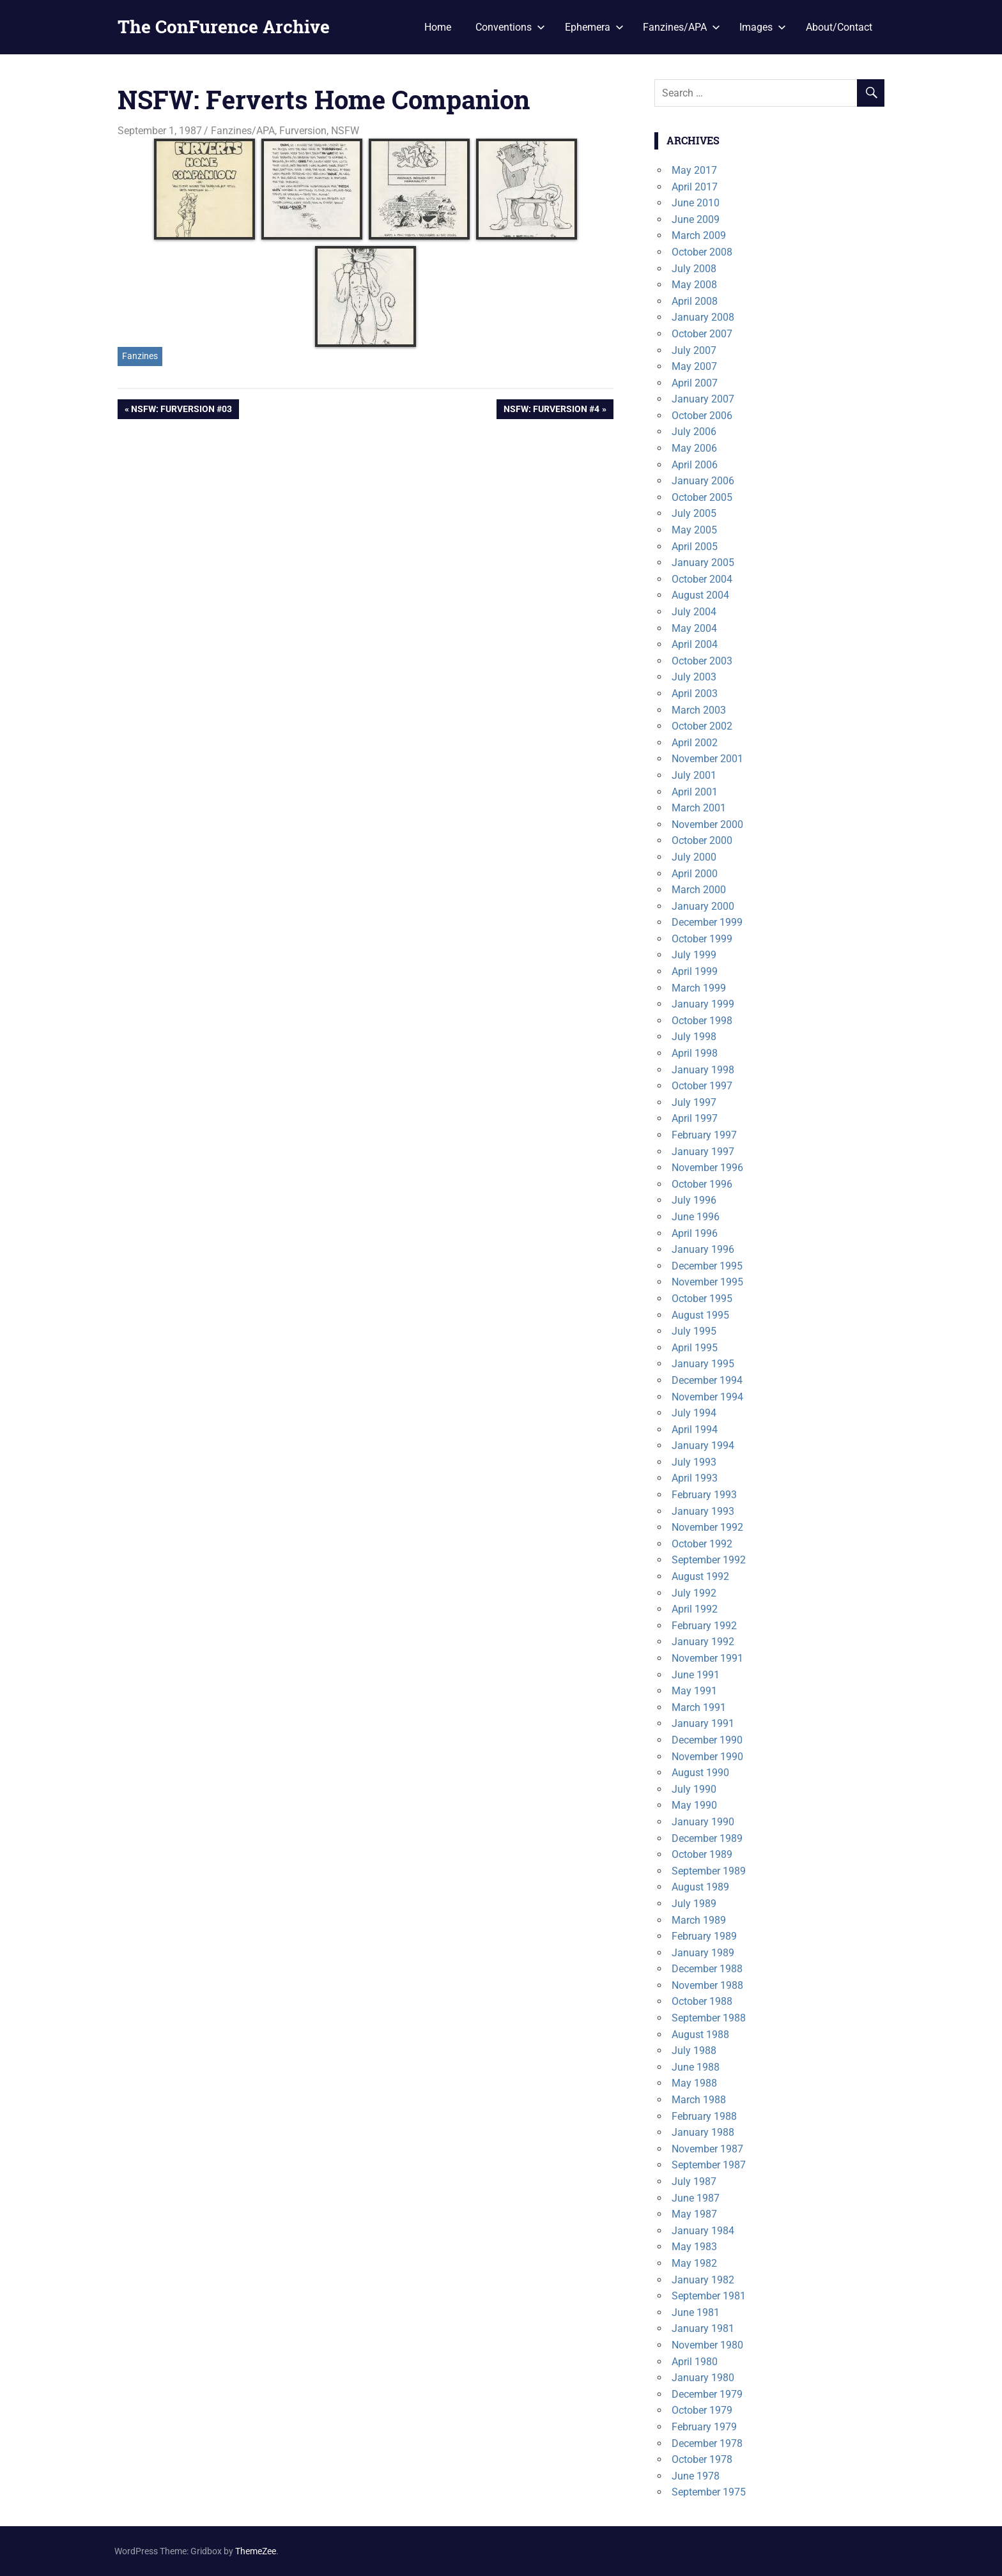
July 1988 (694, 2050)
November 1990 (707, 1757)
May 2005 (694, 530)
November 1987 (707, 2149)
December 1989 (707, 1838)
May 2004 (694, 628)
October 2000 (702, 840)
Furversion (303, 131)
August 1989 (700, 1887)
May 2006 (694, 448)
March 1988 (699, 2100)
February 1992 (704, 1626)
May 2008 (694, 285)
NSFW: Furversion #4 (551, 410)
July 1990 (694, 1789)
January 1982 (703, 2280)
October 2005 (702, 497)
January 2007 (703, 399)
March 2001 (699, 808)
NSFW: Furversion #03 (181, 410)
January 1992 (703, 1642)
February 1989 (704, 1936)
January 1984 (703, 2231)
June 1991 (696, 1675)
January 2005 (703, 562)
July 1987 (694, 2181)
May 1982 (694, 2263)
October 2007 (702, 334)
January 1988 (703, 2132)
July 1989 (694, 1903)
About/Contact (839, 27)
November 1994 (707, 1397)
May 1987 (694, 2214)
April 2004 (695, 644)
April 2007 (695, 383)
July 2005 (694, 513)
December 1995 (707, 1266)
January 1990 (703, 1822)
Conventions (510, 27)
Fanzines (140, 356)
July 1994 (694, 1413)
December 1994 (707, 1380)
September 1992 (709, 1560)
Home (437, 27)
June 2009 (696, 219)
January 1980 (703, 2378)
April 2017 (695, 187)
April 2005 (695, 546)
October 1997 (702, 1086)
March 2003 (699, 710)
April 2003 (695, 693)
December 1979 (707, 2394)
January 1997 (703, 1152)
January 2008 (703, 317)
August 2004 (700, 595)
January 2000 (703, 906)
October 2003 (702, 661)
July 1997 (694, 1102)
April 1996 (695, 1233)
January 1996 (703, 1249)
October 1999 (702, 939)
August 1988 (700, 2034)
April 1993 (695, 1478)
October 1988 (702, 2001)
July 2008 (694, 269)
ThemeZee (255, 2551)
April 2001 (695, 792)
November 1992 (707, 1527)
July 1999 (694, 955)
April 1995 (695, 1348)
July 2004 (694, 612)
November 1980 (707, 2345)
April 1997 (695, 1118)
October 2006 (702, 416)
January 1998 (703, 1070)
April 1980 (695, 2362)
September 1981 (709, 2296)
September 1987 (709, 2165)
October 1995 (702, 1298)
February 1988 (704, 2116)
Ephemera (594, 27)
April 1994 (695, 1429)
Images (762, 27)
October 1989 (702, 1854)
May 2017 (694, 170)
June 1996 (696, 1217)
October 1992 (702, 1544)
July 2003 (694, 677)
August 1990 (700, 1773)
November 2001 (707, 759)
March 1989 (699, 1920)
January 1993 (703, 1511)
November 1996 (707, 1168)
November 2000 (707, 824)
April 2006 (695, 465)
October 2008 (702, 252)
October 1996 (702, 1184)
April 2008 (695, 301)
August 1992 (700, 1576)
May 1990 (694, 1805)
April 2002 (695, 743)
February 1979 (704, 2427)
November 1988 (707, 1985)
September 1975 (709, 2492)
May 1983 (694, 2247)
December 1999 (707, 922)
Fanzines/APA (681, 27)
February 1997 (704, 1135)
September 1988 (709, 2018)
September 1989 (709, 1871)
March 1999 (699, 988)
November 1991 (707, 1658)
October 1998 (702, 1021)
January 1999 (703, 1004)
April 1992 (695, 1609)
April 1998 (695, 1053)
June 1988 (696, 2067)
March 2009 (699, 235)
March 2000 (699, 890)
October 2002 (702, 726)
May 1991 (694, 1691)
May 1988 (694, 2083)
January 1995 (703, 1364)
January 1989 (703, 1953)
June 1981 (696, 2312)
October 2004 (702, 579)
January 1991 (703, 1723)
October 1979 (702, 2410)
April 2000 (695, 874)
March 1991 (699, 1707)
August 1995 (700, 1315)
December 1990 (707, 1740)
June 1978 (696, 2476)
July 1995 (694, 1331)
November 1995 (707, 1282)
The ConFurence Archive (224, 26)
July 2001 (694, 775)
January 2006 (703, 481)
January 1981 (703, 2328)
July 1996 (694, 1200)
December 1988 (707, 1969)
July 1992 (694, 1593)
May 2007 (694, 366)
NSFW (345, 131)
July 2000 (694, 857)
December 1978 (707, 2443)
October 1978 (702, 2459)
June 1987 (696, 2198)
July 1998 (694, 1037)
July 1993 (694, 1462)
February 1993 (704, 1495)
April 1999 (695, 971)
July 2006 (694, 431)
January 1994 (703, 1445)
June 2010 (696, 203)
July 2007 (694, 350)
